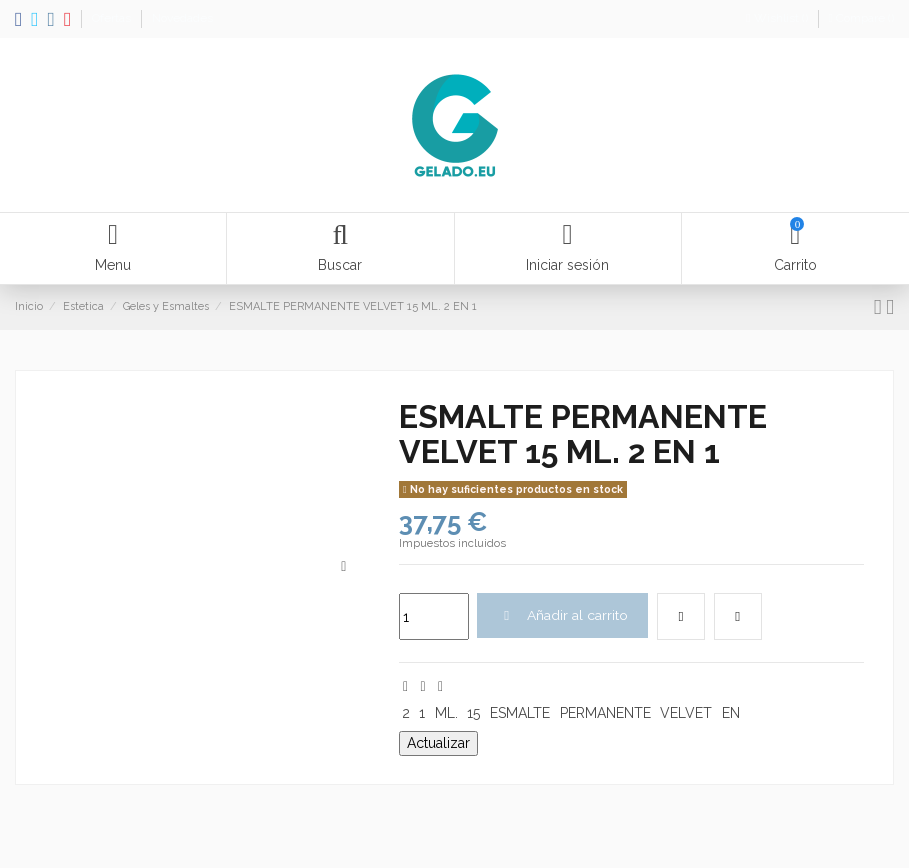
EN (731, 714)
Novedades (182, 18)
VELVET (686, 714)
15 (473, 714)
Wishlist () (778, 18)
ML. (446, 714)
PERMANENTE (605, 714)
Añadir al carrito (563, 615)
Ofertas (113, 18)
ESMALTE (520, 714)
